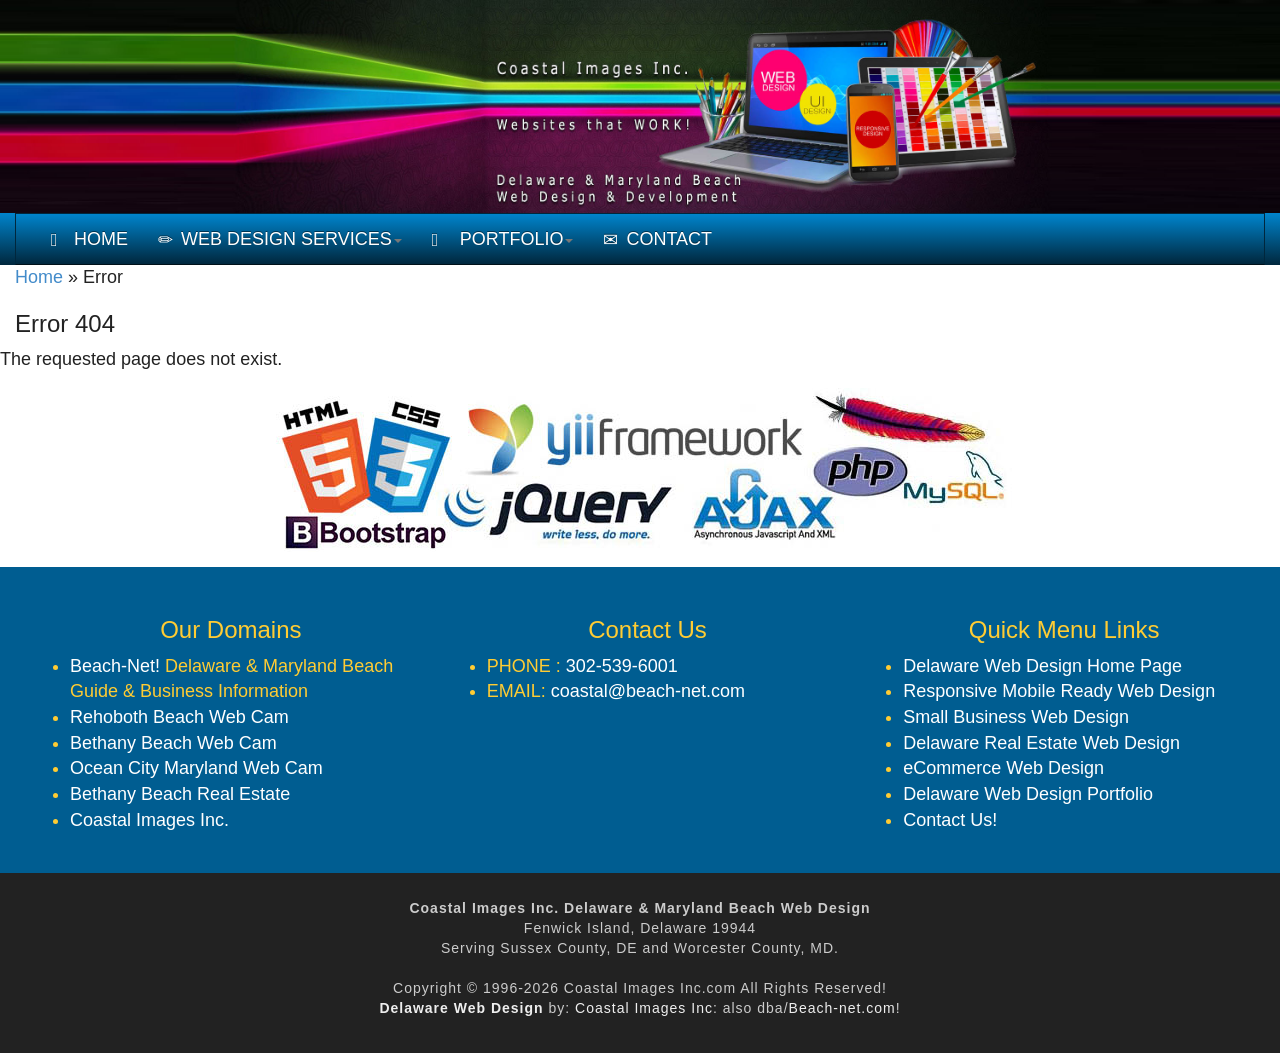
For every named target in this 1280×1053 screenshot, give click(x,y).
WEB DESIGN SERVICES (280, 239)
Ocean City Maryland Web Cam (196, 768)
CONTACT (657, 239)
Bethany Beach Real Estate (180, 794)
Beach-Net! (115, 666)
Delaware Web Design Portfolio (1028, 794)
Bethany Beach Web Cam (173, 743)
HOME (89, 239)
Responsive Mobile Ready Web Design (1059, 691)
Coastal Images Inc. (149, 820)
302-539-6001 (622, 666)
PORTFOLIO (503, 239)
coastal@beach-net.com (648, 691)
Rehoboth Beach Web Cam (179, 717)
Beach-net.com (842, 1008)
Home (39, 277)
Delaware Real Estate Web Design (1041, 743)
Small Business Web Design (1016, 717)
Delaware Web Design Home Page (1042, 666)
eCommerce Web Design (1003, 768)
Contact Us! (950, 820)
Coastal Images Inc (644, 1008)
